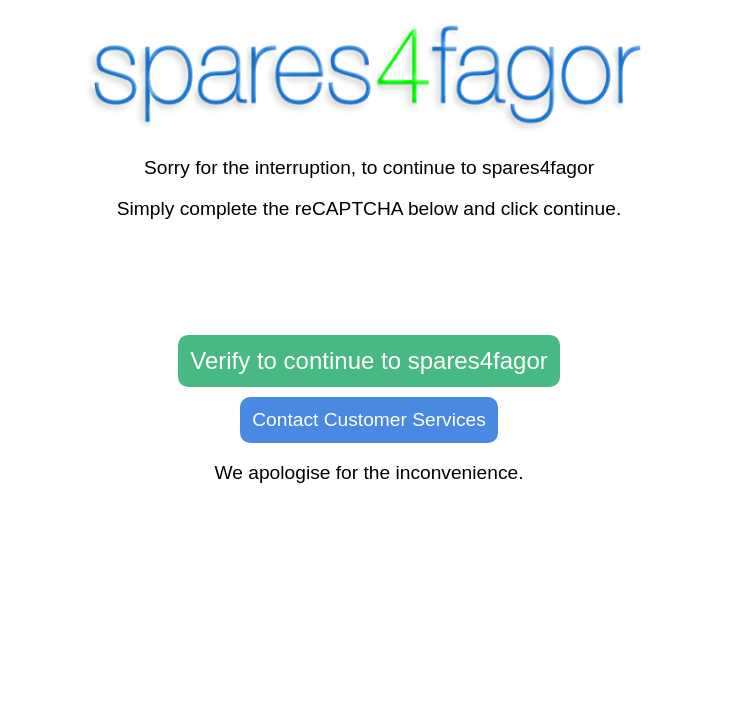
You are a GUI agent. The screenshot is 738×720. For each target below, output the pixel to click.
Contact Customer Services (369, 419)
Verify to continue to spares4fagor (369, 360)
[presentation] (369, 278)
